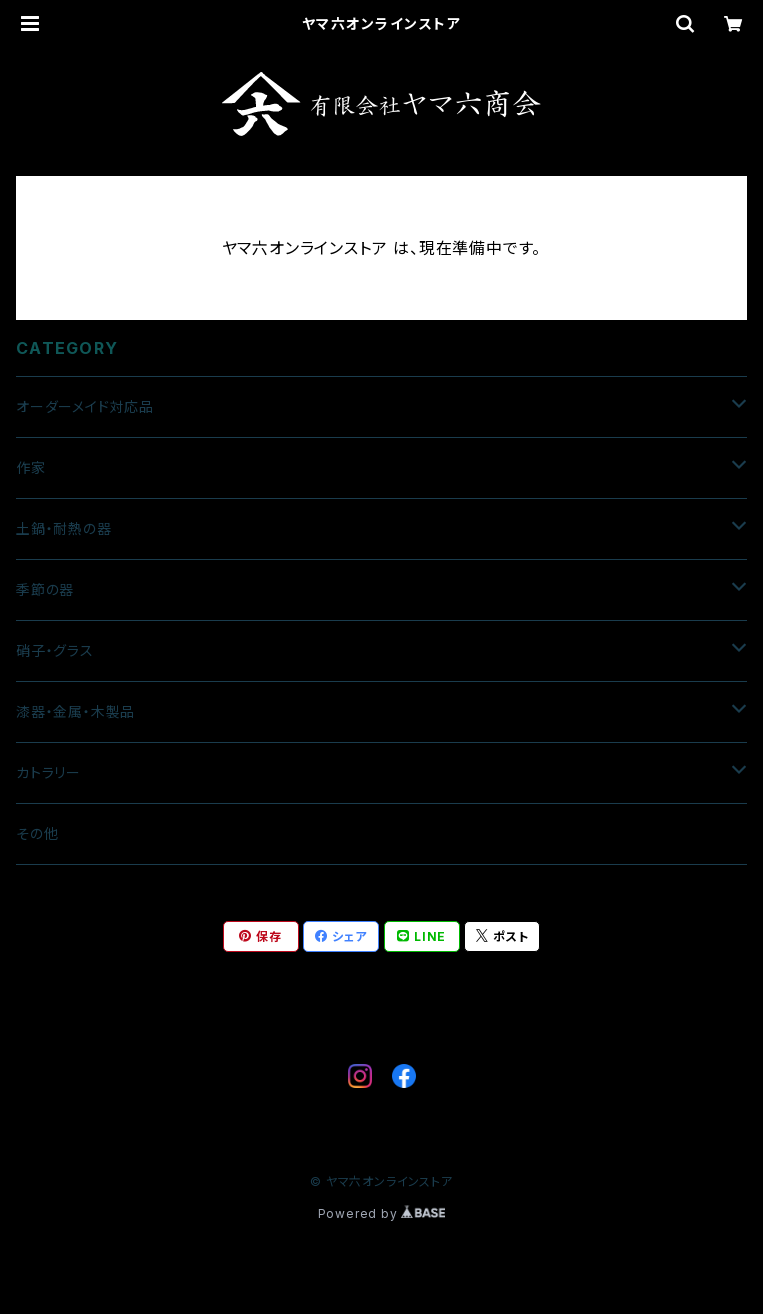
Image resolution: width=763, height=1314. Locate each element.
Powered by (382, 1213)
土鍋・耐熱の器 (64, 528)
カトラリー (48, 772)
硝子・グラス (55, 650)
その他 (37, 833)
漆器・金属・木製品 (75, 711)
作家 (31, 467)
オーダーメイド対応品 (85, 406)
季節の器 (45, 589)
